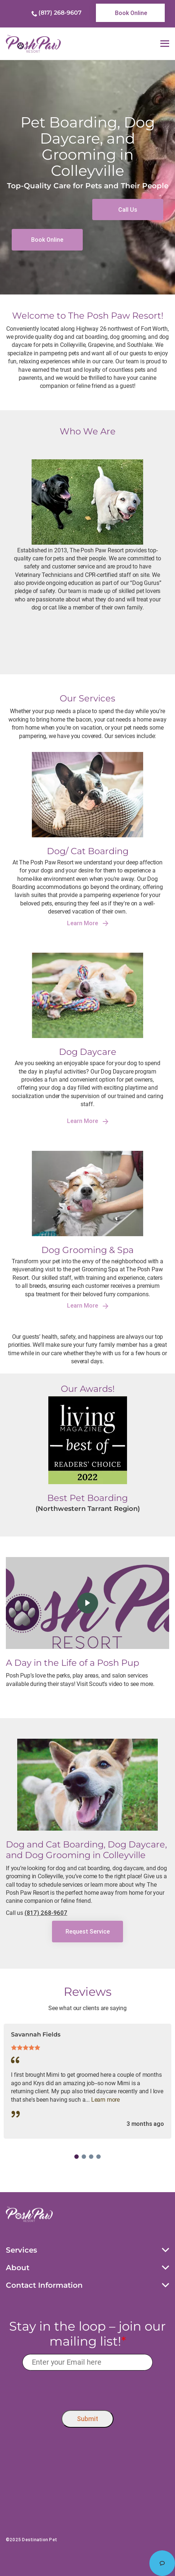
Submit (87, 2418)
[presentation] (88, 2389)
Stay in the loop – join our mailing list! (87, 2334)
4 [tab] (98, 2156)
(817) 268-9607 (60, 12)
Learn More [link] (87, 923)
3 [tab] (91, 2156)
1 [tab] (76, 2156)
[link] (130, 13)
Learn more (105, 2099)
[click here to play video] (87, 1603)
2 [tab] (84, 2156)
